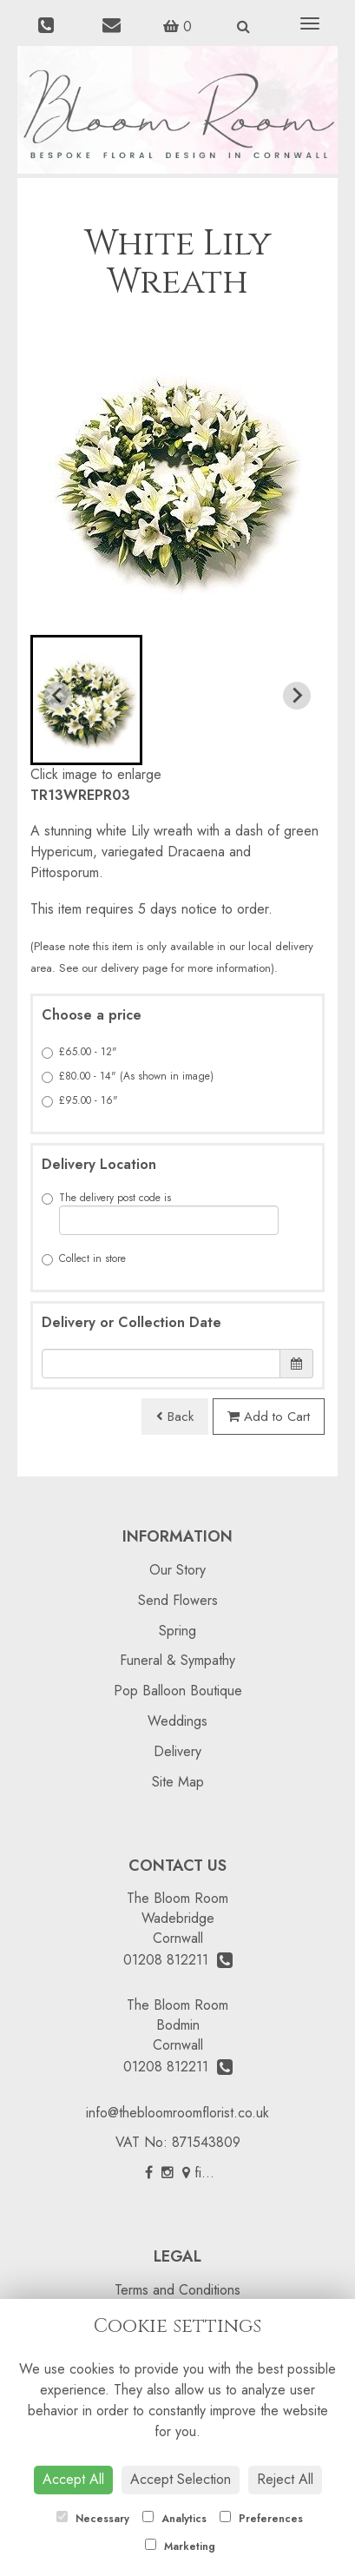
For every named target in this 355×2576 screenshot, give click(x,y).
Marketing (180, 2546)
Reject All (285, 2479)
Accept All (73, 2479)
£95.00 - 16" (80, 1100)
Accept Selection (180, 2479)
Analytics (174, 2518)
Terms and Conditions (177, 2290)
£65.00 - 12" (79, 1052)
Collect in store (84, 1258)
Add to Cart (268, 1416)
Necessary (92, 2518)
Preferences (261, 2518)
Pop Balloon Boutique (178, 1691)
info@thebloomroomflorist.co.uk (177, 2113)
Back (175, 1416)
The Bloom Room (177, 1898)
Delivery (177, 1751)
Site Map (178, 1782)
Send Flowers (178, 1600)
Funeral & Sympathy (177, 1660)
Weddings (177, 1721)
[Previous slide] (58, 696)
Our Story (177, 1570)
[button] (86, 700)
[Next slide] (297, 696)
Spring (177, 1631)
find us (207, 2173)
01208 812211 (178, 1960)
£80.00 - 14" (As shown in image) (128, 1076)
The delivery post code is (160, 1212)
